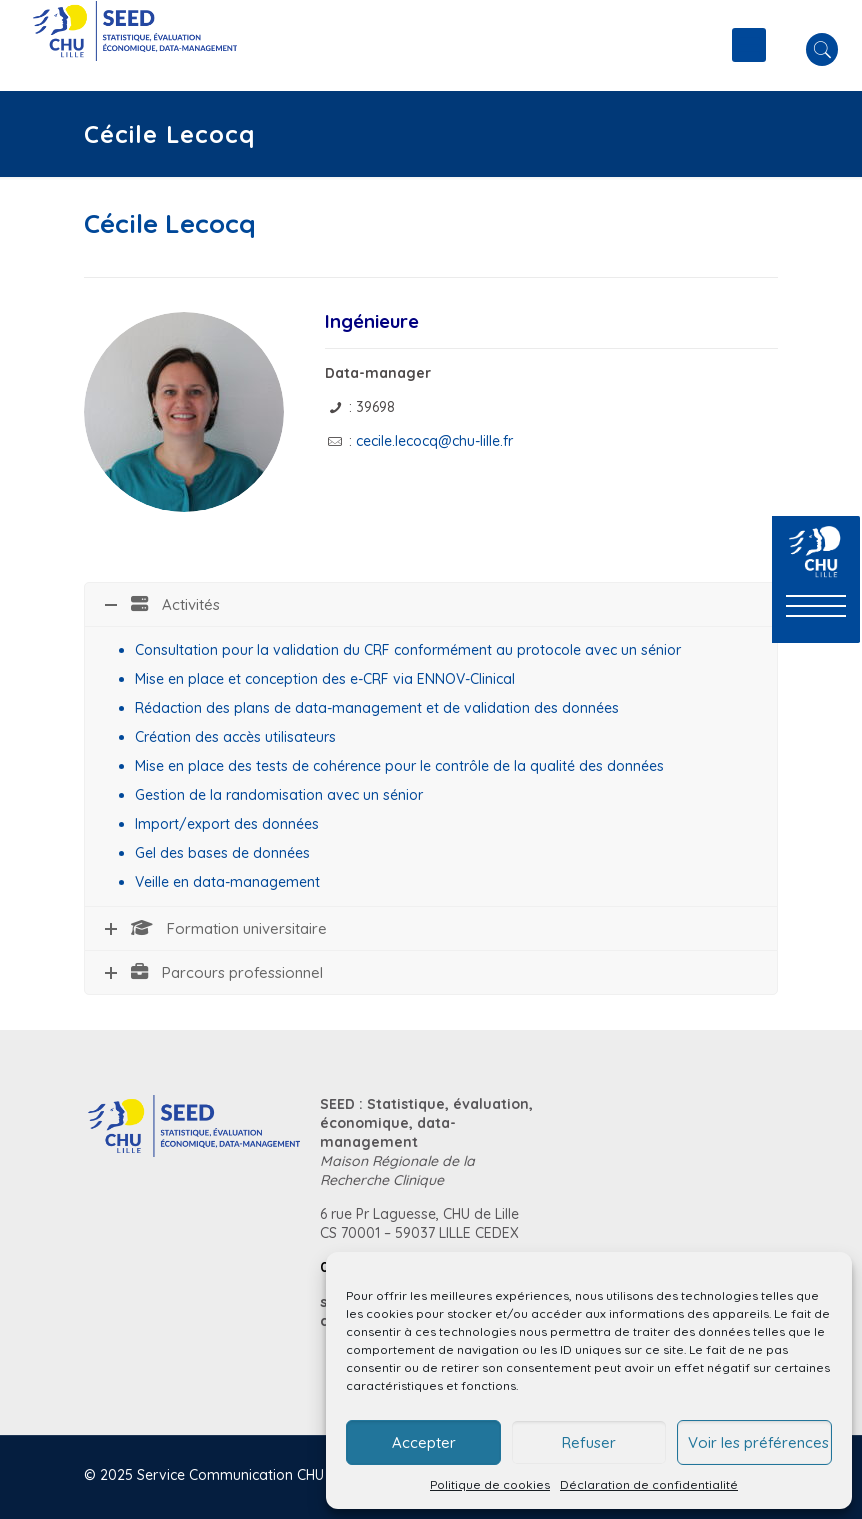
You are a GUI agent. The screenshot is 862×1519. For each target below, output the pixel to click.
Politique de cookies (490, 1484)
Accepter (424, 1442)
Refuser (589, 1442)
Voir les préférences (758, 1442)
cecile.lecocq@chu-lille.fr (434, 441)
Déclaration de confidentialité (649, 1484)
